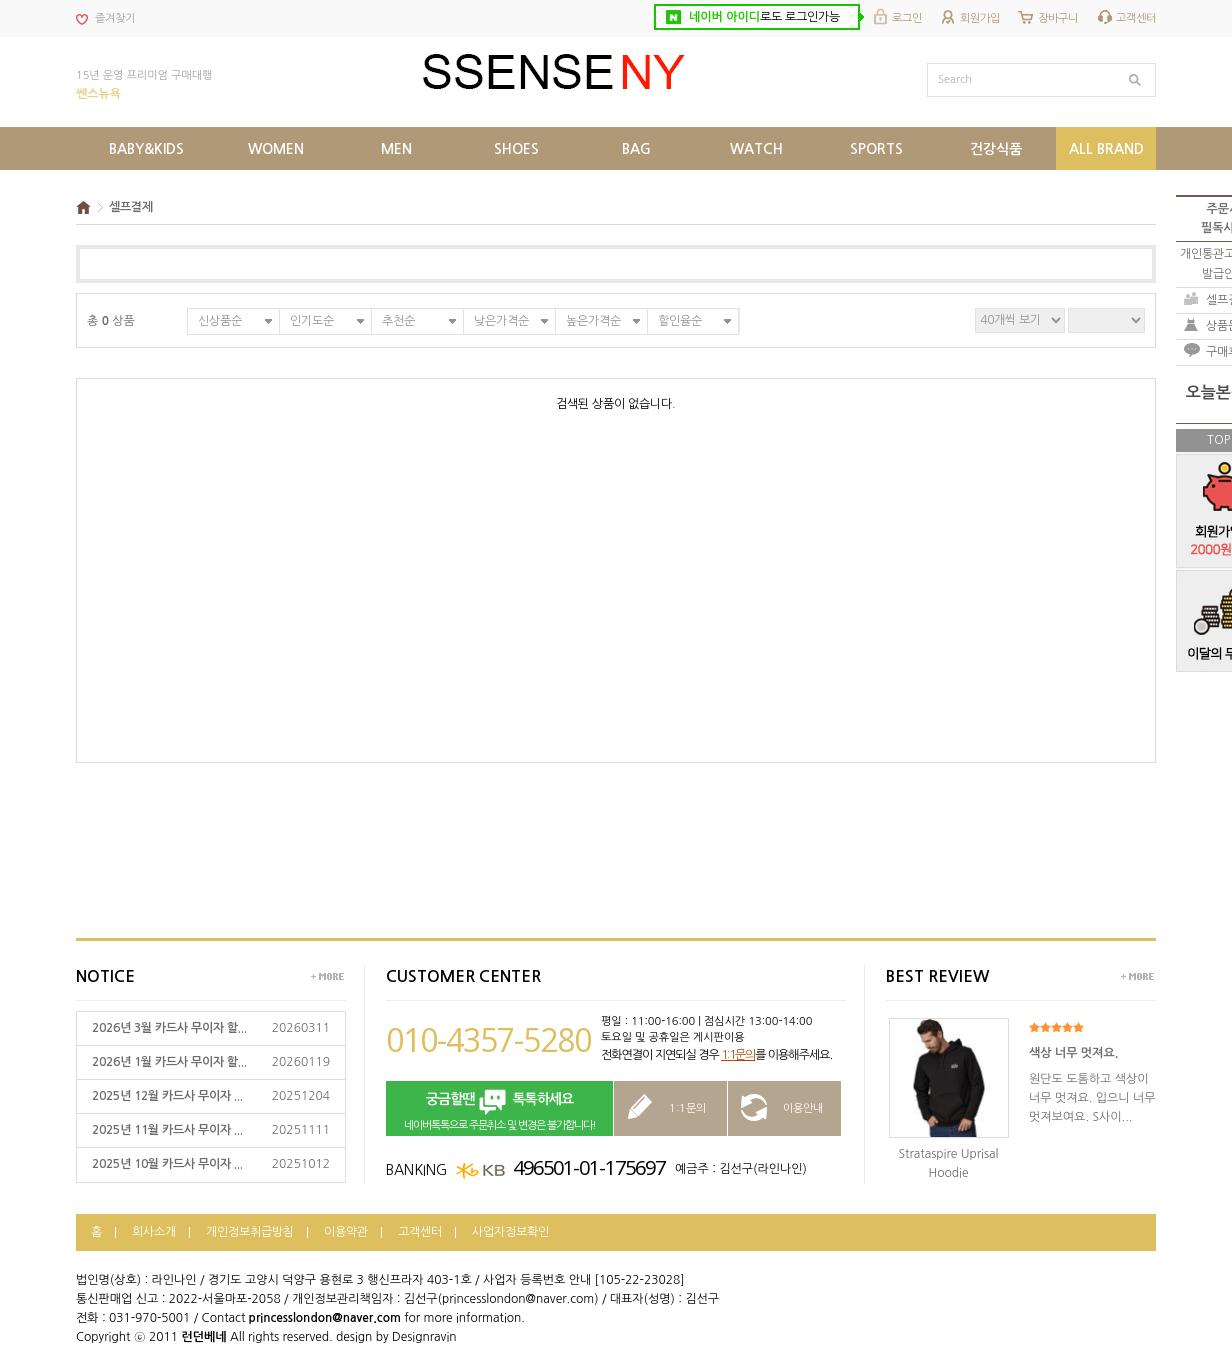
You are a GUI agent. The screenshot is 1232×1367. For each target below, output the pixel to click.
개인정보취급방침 (250, 1232)
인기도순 (312, 321)
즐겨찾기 (115, 18)
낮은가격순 (501, 321)
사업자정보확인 (510, 1232)
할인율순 (680, 321)
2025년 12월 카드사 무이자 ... (167, 1096)
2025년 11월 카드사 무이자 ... (167, 1130)
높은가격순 (593, 321)
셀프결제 (131, 207)
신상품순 (220, 321)
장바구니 (1058, 18)
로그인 (907, 18)
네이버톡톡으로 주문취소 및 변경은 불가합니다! (499, 1109)
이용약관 (346, 1232)
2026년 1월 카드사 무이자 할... (169, 1062)
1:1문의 (738, 1055)
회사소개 (154, 1232)
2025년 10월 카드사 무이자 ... (167, 1164)
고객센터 (1136, 18)
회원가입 (980, 18)
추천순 (398, 321)
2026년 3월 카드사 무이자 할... (169, 1028)
